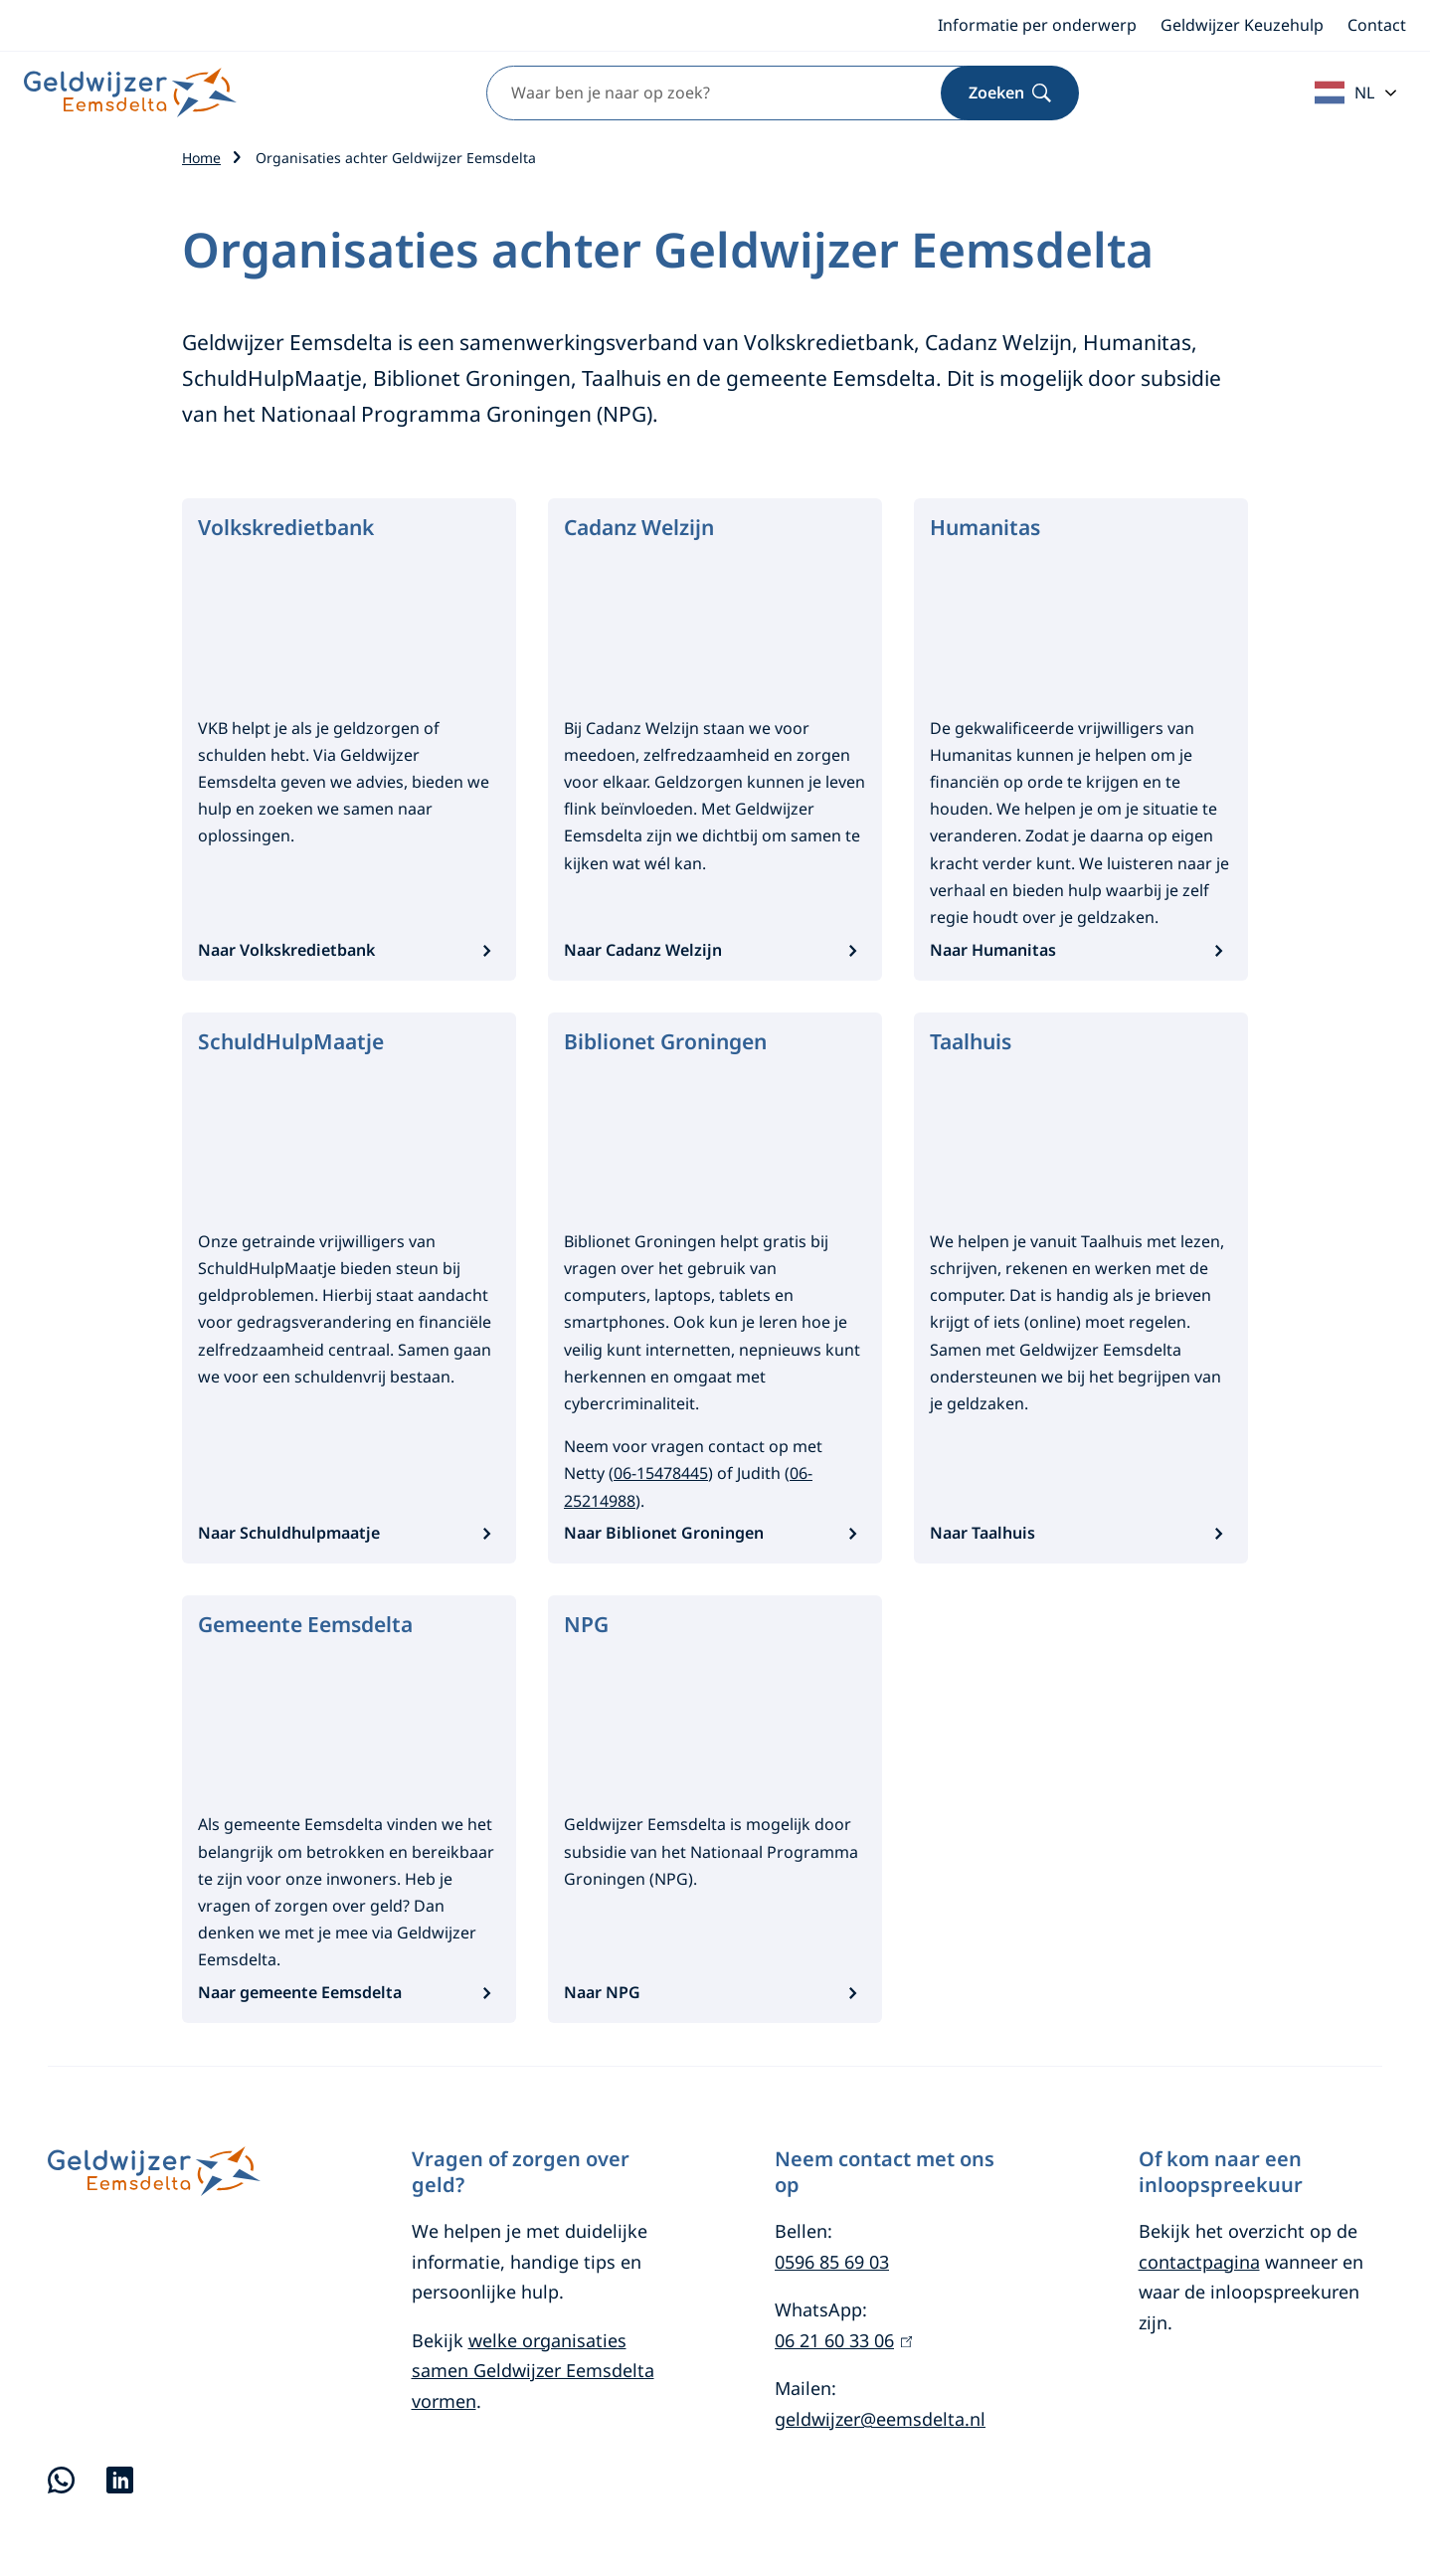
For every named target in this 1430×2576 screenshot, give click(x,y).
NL (1344, 92)
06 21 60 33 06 (843, 2340)
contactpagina (1199, 2262)
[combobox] (758, 93)
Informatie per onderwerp (1037, 25)
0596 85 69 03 (832, 2262)
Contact (1376, 25)
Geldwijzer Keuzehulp (1242, 25)
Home (201, 157)
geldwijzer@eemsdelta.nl (880, 2419)
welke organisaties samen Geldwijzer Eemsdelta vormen (533, 2370)
